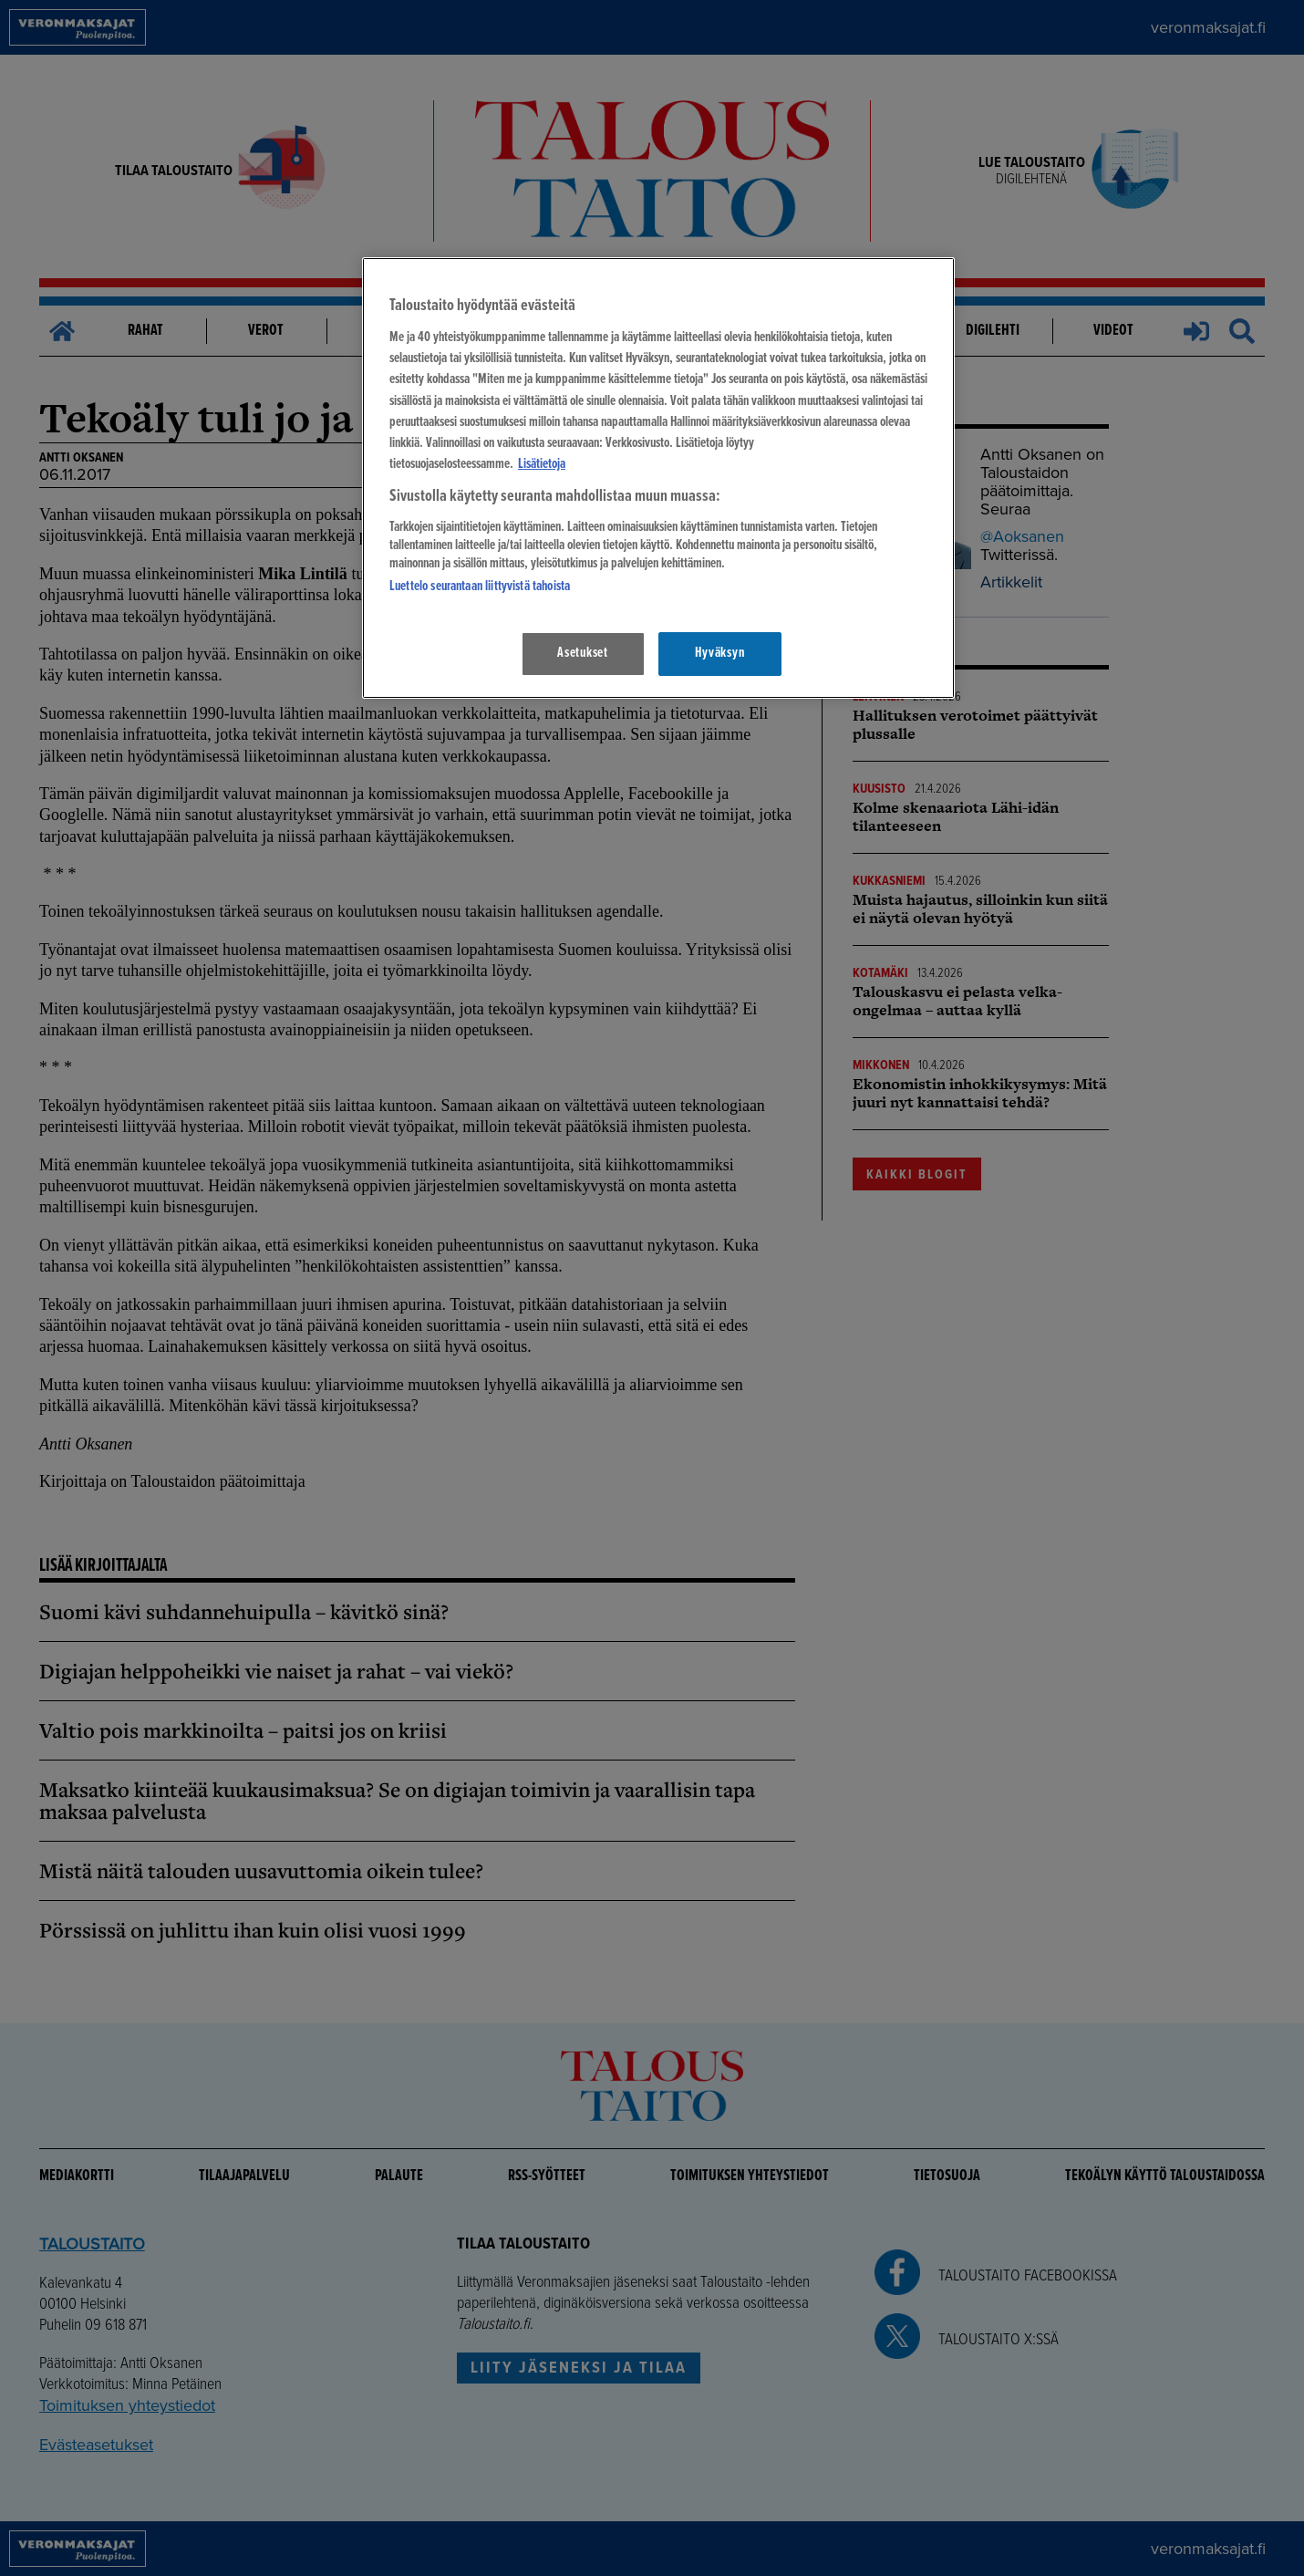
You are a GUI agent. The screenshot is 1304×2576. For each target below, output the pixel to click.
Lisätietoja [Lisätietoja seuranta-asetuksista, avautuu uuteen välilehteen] (541, 464)
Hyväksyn (719, 653)
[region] (658, 477)
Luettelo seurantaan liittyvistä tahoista (479, 586)
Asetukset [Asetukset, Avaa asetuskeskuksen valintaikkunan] (582, 653)
